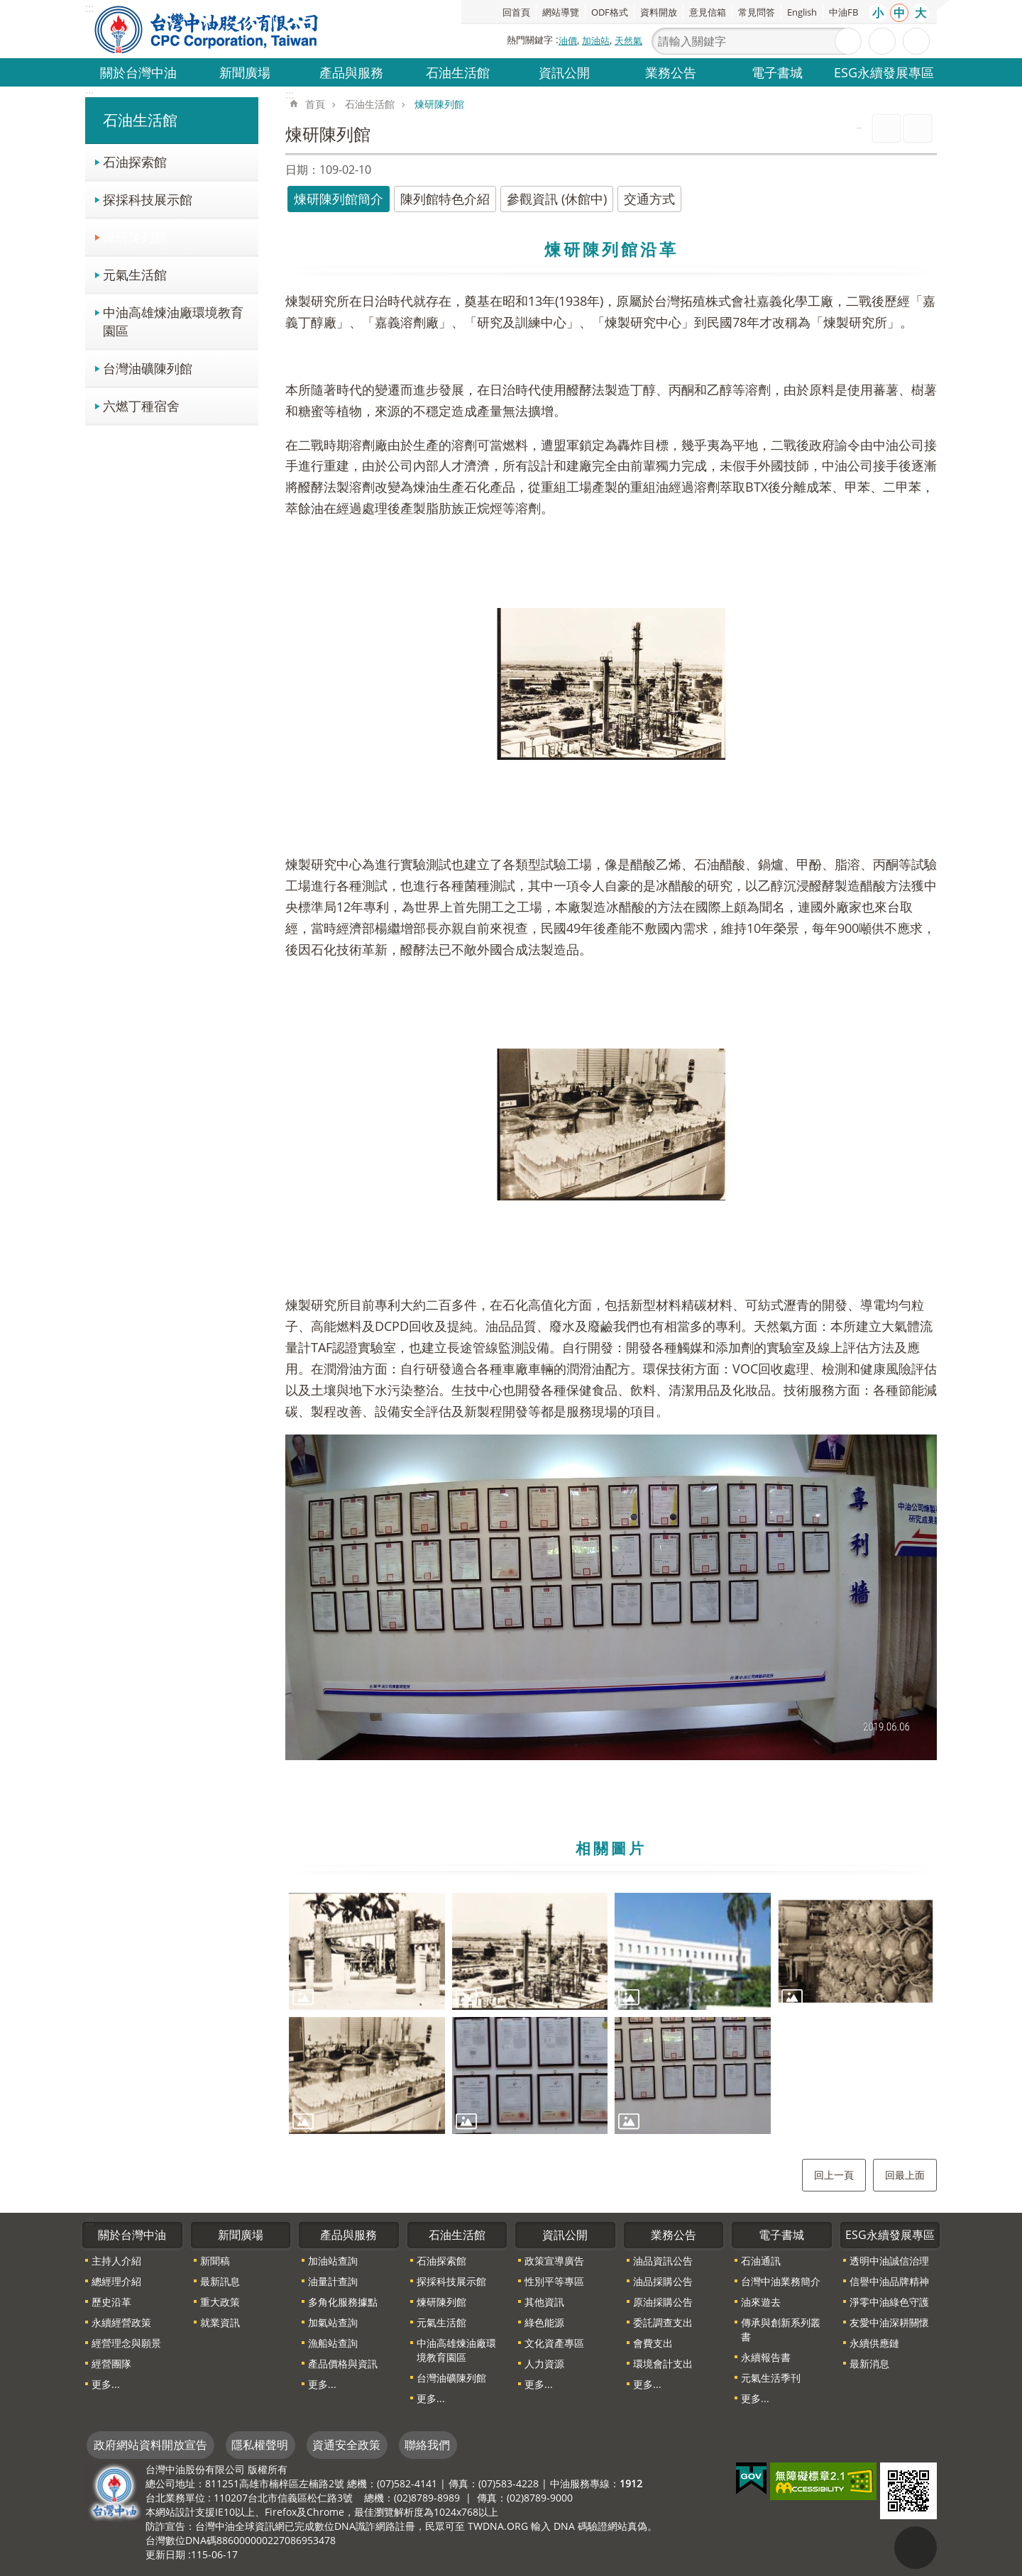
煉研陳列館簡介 (338, 198)
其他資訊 (544, 2302)
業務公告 (670, 72)
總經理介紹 (116, 2281)
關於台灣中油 (138, 72)
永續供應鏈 (874, 2343)
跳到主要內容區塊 (7, 7)
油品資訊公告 (663, 2260)
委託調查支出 (663, 2322)
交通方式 (649, 198)
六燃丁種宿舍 (141, 405)
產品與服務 (351, 72)
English (802, 12)
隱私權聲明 (259, 2445)
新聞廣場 (244, 72)
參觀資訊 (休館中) (557, 198)
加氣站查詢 (333, 2322)
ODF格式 (609, 12)
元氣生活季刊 (771, 2377)
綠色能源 (544, 2322)
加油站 (596, 40)
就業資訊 (220, 2322)
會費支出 (653, 2343)
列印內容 (886, 128)
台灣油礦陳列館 (147, 368)
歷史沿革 (111, 2302)
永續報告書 (766, 2357)
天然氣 (628, 40)
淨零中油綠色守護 (889, 2302)
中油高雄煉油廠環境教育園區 (173, 321)
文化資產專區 (554, 2343)
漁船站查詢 (333, 2343)
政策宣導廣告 (554, 2260)
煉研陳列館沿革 (611, 249)
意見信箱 (707, 12)
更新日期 (165, 2554)
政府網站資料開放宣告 (150, 2445)
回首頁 (516, 12)
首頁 (315, 104)
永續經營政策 (121, 2322)
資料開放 (658, 12)
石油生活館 (458, 72)
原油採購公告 (663, 2302)
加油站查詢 (333, 2260)
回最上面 (905, 2175)
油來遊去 (761, 2302)
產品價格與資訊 (343, 2363)
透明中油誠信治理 (889, 2260)
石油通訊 (761, 2260)
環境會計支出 (663, 2363)
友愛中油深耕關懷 (889, 2322)
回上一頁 (834, 2175)
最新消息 (869, 2363)
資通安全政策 (346, 2445)
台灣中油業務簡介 (780, 2281)
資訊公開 (564, 72)
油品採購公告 (663, 2281)
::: (89, 94)
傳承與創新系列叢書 (780, 2329)
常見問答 (756, 12)
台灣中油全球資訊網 (207, 29)
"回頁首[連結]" (915, 2547)
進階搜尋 (882, 41)
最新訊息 (220, 2281)
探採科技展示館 (147, 199)
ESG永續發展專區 (884, 72)
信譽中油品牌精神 (889, 2281)
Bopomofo (917, 128)
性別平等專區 (554, 2281)
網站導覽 (560, 12)
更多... (106, 2384)
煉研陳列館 (135, 236)
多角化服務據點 (343, 2302)
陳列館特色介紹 (445, 198)
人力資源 (544, 2363)
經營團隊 (111, 2363)
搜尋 (848, 41)
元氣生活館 (135, 274)
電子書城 (777, 72)
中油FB (843, 12)
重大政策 (220, 2302)
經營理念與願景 (126, 2343)
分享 (916, 41)
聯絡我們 (427, 2445)
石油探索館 (135, 161)
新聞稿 (215, 2260)
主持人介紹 (116, 2260)
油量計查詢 (333, 2281)
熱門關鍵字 (530, 39)
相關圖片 (611, 1848)
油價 (568, 40)
